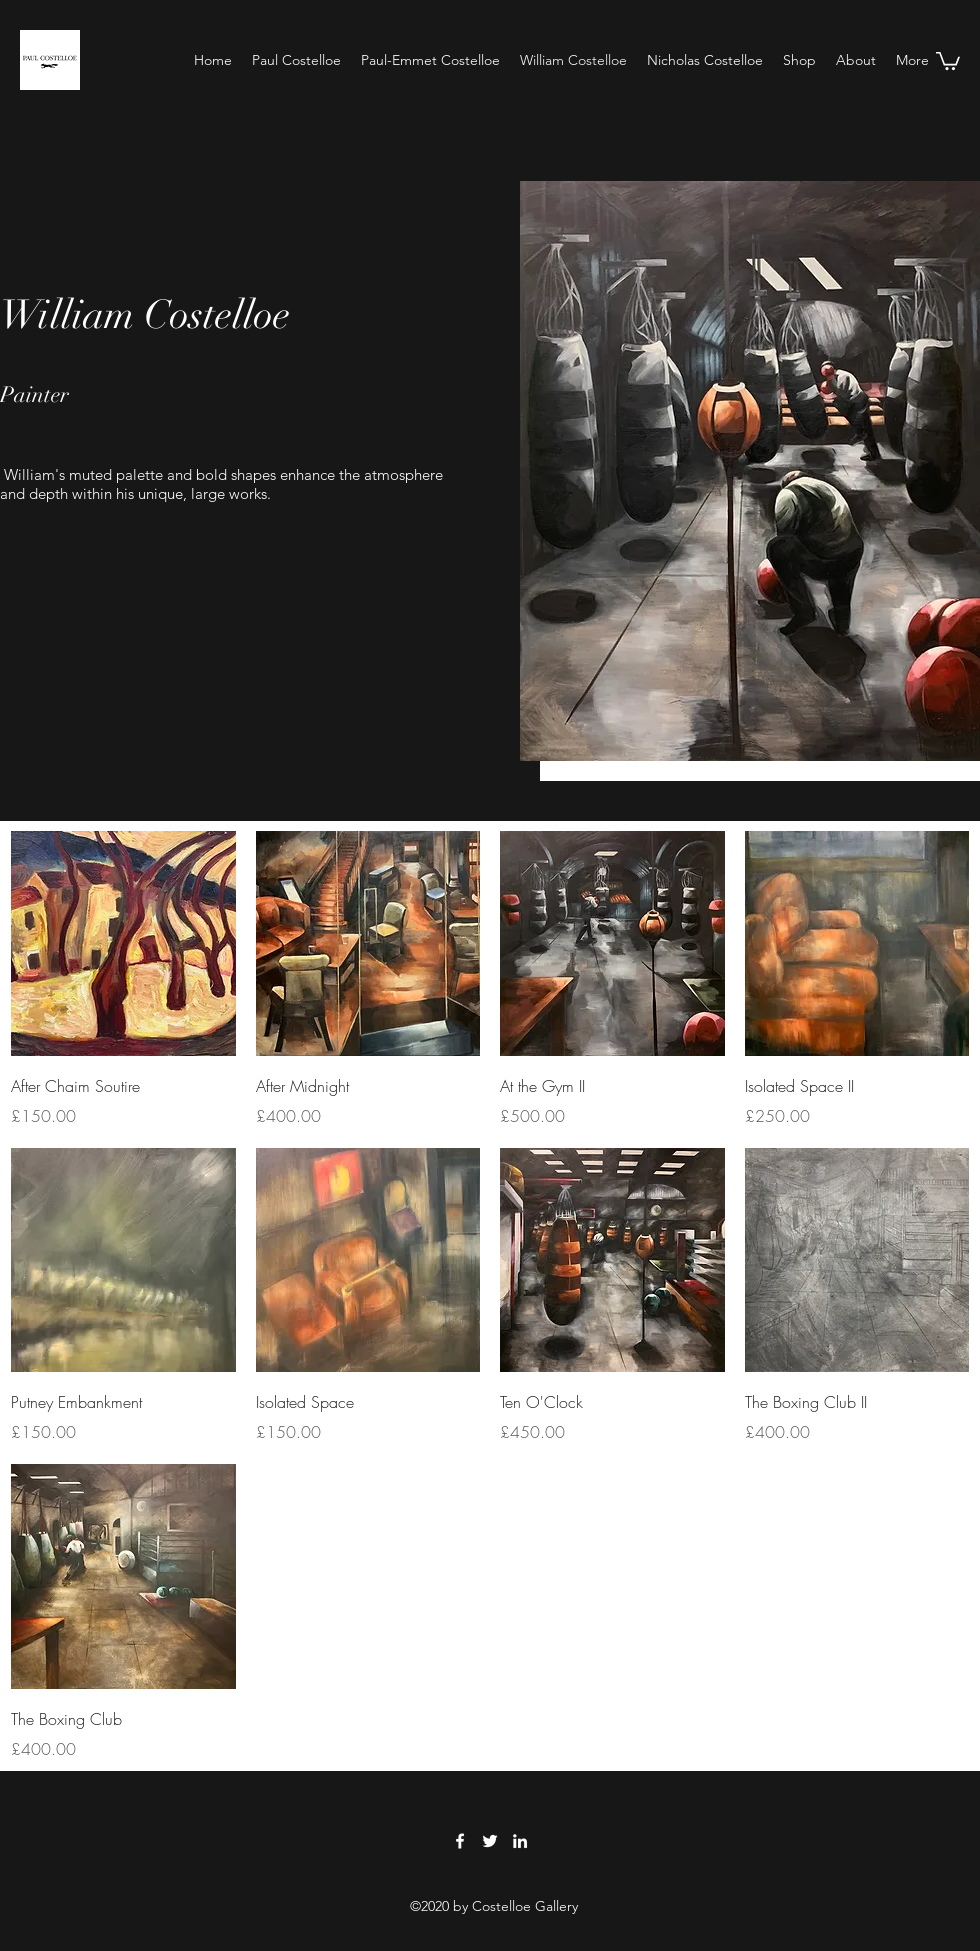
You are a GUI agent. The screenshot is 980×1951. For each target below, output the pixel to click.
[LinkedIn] (520, 1841)
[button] (948, 60)
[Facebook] (460, 1841)
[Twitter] (490, 1841)
